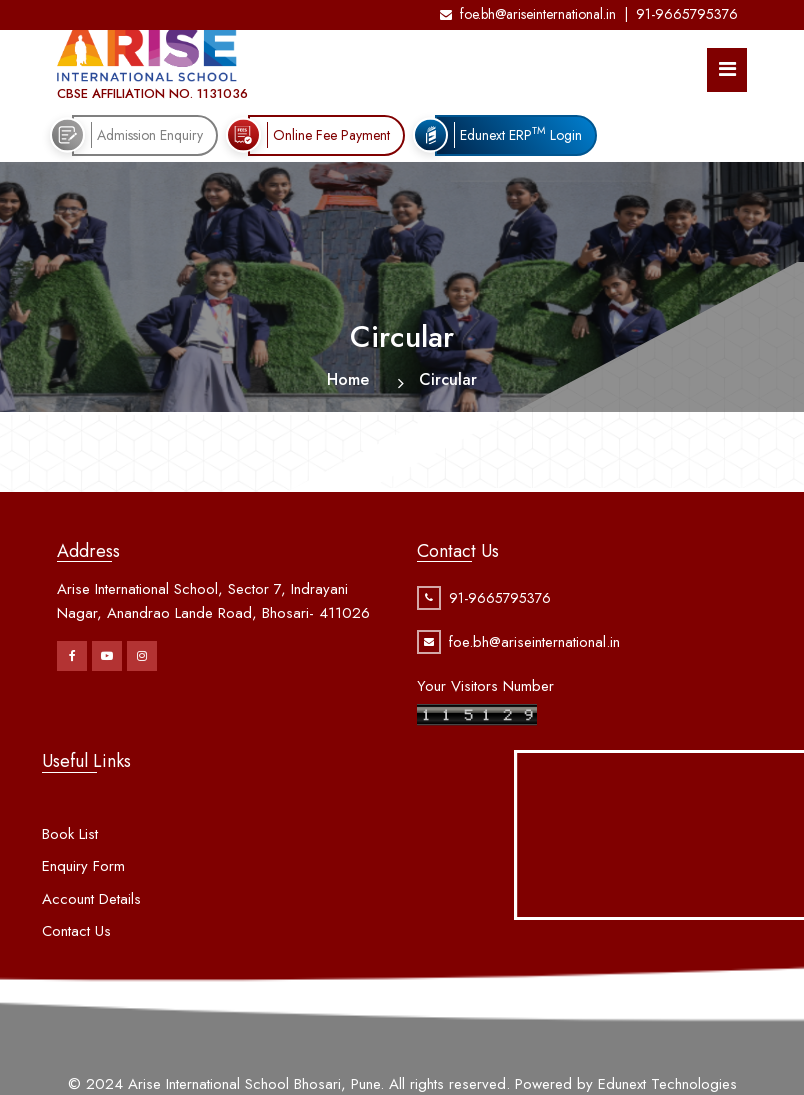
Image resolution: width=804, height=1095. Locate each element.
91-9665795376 (687, 14)
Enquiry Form (83, 886)
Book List (70, 853)
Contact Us (76, 951)
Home (348, 379)
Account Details (91, 918)
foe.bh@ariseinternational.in (528, 14)
